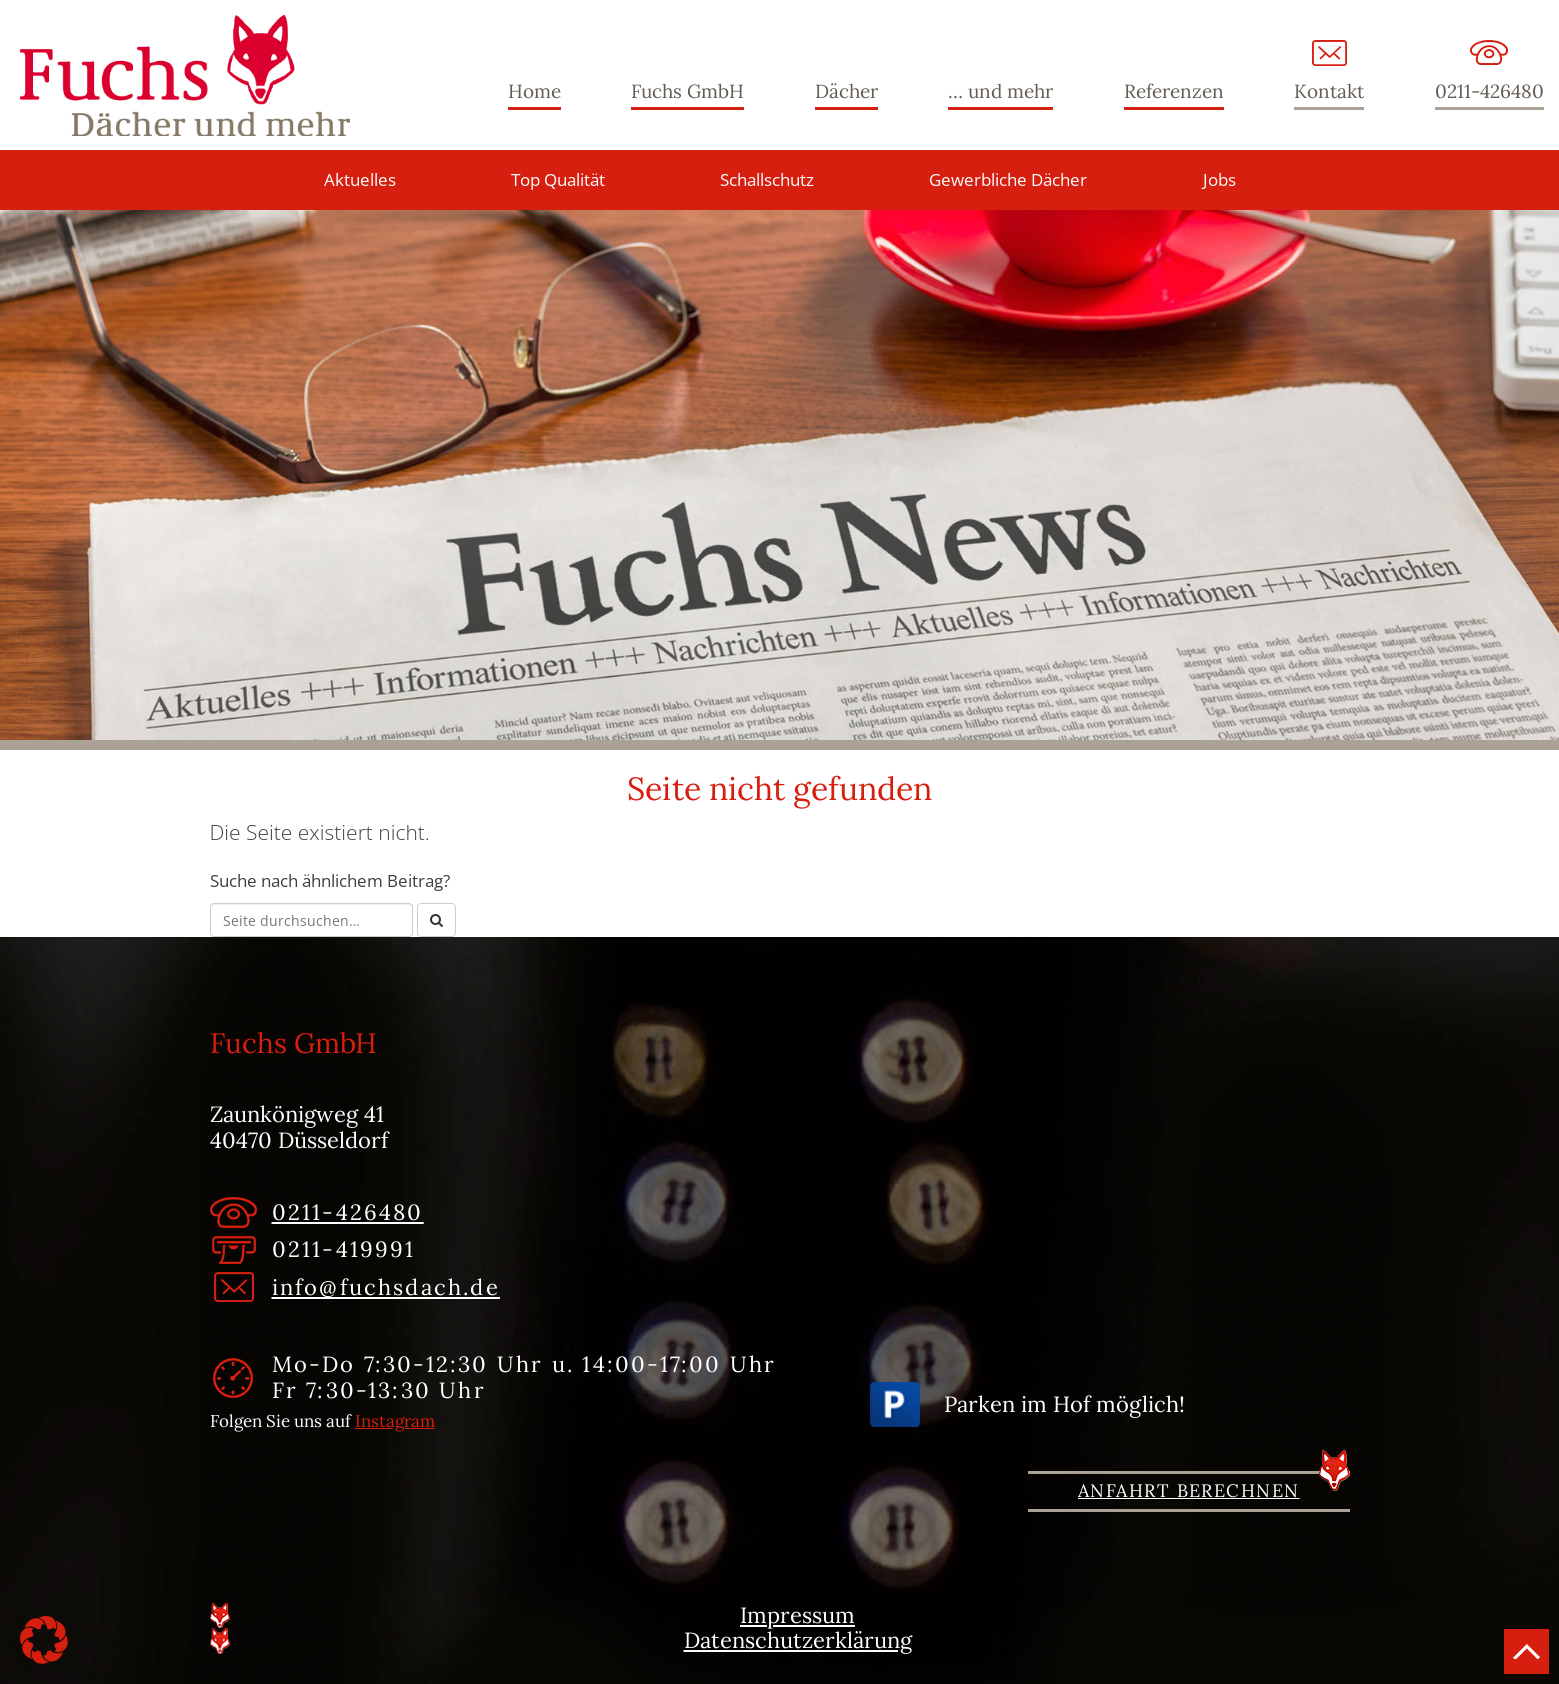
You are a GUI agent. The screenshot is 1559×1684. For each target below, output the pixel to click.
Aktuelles (360, 179)
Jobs (1219, 179)
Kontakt (1329, 91)
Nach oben (1526, 1651)
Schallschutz (767, 179)
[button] (44, 1640)
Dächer (846, 91)
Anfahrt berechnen (1188, 1490)
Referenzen (1174, 91)
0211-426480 (1489, 91)
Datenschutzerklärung (798, 1641)
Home (534, 91)
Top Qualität (558, 179)
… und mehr (1000, 91)
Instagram (395, 1421)
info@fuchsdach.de (386, 1287)
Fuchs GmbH (185, 75)
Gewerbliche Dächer (1008, 179)
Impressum (797, 1616)
